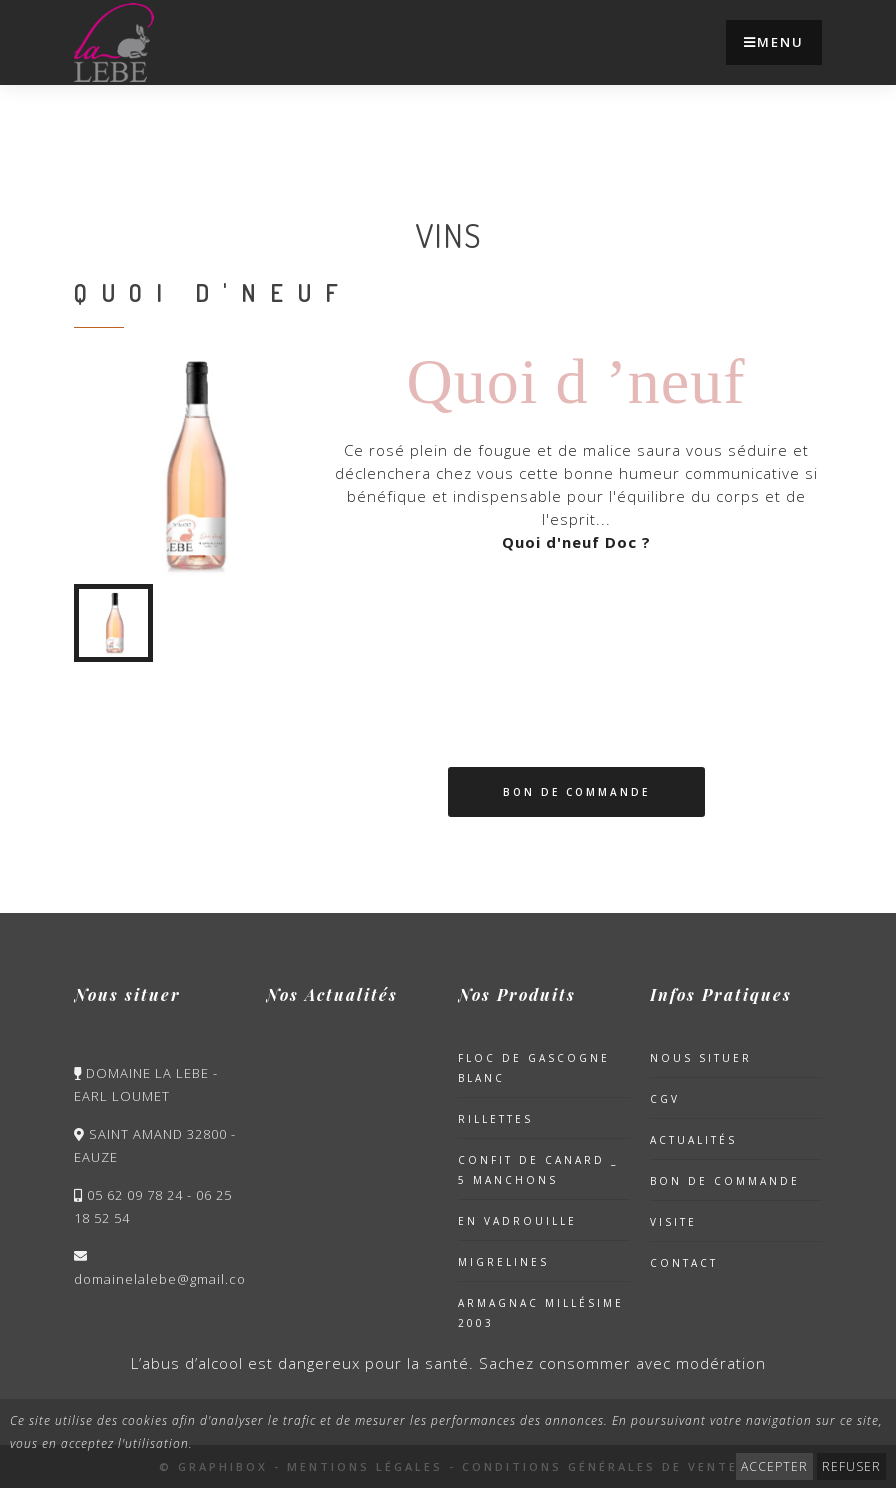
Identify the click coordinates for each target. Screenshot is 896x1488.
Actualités (693, 1140)
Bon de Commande (576, 792)
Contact (684, 1263)
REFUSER (851, 1466)
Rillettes (495, 1119)
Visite (673, 1222)
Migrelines (503, 1262)
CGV (665, 1099)
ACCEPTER (774, 1466)
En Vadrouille (517, 1221)
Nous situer (701, 1058)
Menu (774, 42)
